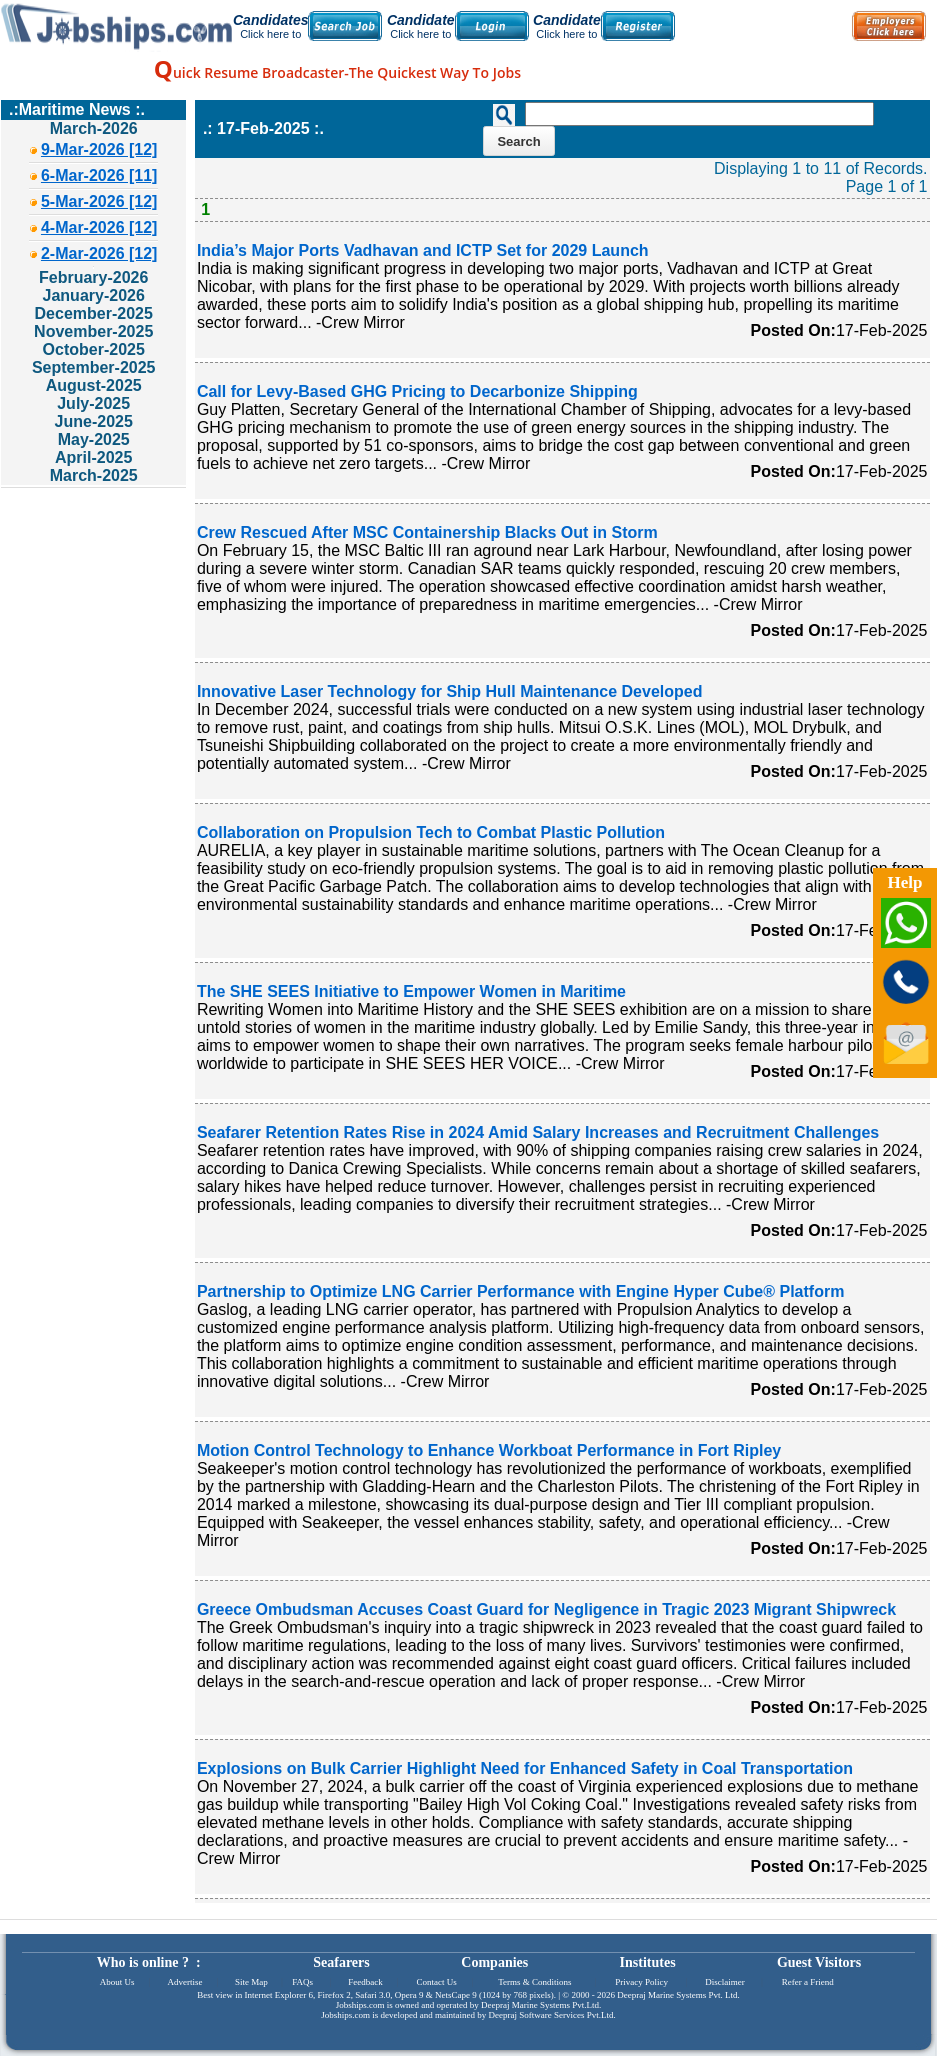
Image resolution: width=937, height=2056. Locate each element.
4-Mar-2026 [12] (99, 227)
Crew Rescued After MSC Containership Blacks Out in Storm (427, 532)
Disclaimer (725, 1982)
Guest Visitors (819, 1962)
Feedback (365, 1982)
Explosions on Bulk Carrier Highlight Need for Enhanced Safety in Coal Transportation (525, 1768)
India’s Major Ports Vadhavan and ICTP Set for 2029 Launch (423, 250)
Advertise (184, 1982)
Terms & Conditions (534, 1982)
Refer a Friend (808, 1982)
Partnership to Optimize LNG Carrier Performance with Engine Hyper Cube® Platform (520, 1291)
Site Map (251, 1982)
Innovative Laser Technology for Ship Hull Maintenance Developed (450, 691)
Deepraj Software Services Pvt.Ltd (551, 2015)
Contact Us (437, 1982)
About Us (117, 1982)
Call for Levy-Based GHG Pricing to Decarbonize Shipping (417, 391)
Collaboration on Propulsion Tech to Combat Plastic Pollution (431, 832)
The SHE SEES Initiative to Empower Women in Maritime (411, 991)
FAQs (302, 1982)
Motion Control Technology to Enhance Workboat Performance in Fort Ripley (489, 1450)
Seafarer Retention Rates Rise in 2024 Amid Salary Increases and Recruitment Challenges (538, 1132)
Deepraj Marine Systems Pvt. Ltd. (678, 1995)
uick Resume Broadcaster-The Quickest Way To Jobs (337, 72)
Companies (494, 1962)
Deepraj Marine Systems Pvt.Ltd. (541, 2005)
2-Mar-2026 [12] (99, 253)
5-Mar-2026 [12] (99, 201)
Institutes (648, 1962)
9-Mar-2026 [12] (99, 149)
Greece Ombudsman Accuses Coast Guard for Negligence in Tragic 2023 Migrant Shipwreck (546, 1609)
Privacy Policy (641, 1982)
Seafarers (341, 1962)
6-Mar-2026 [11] (99, 175)
